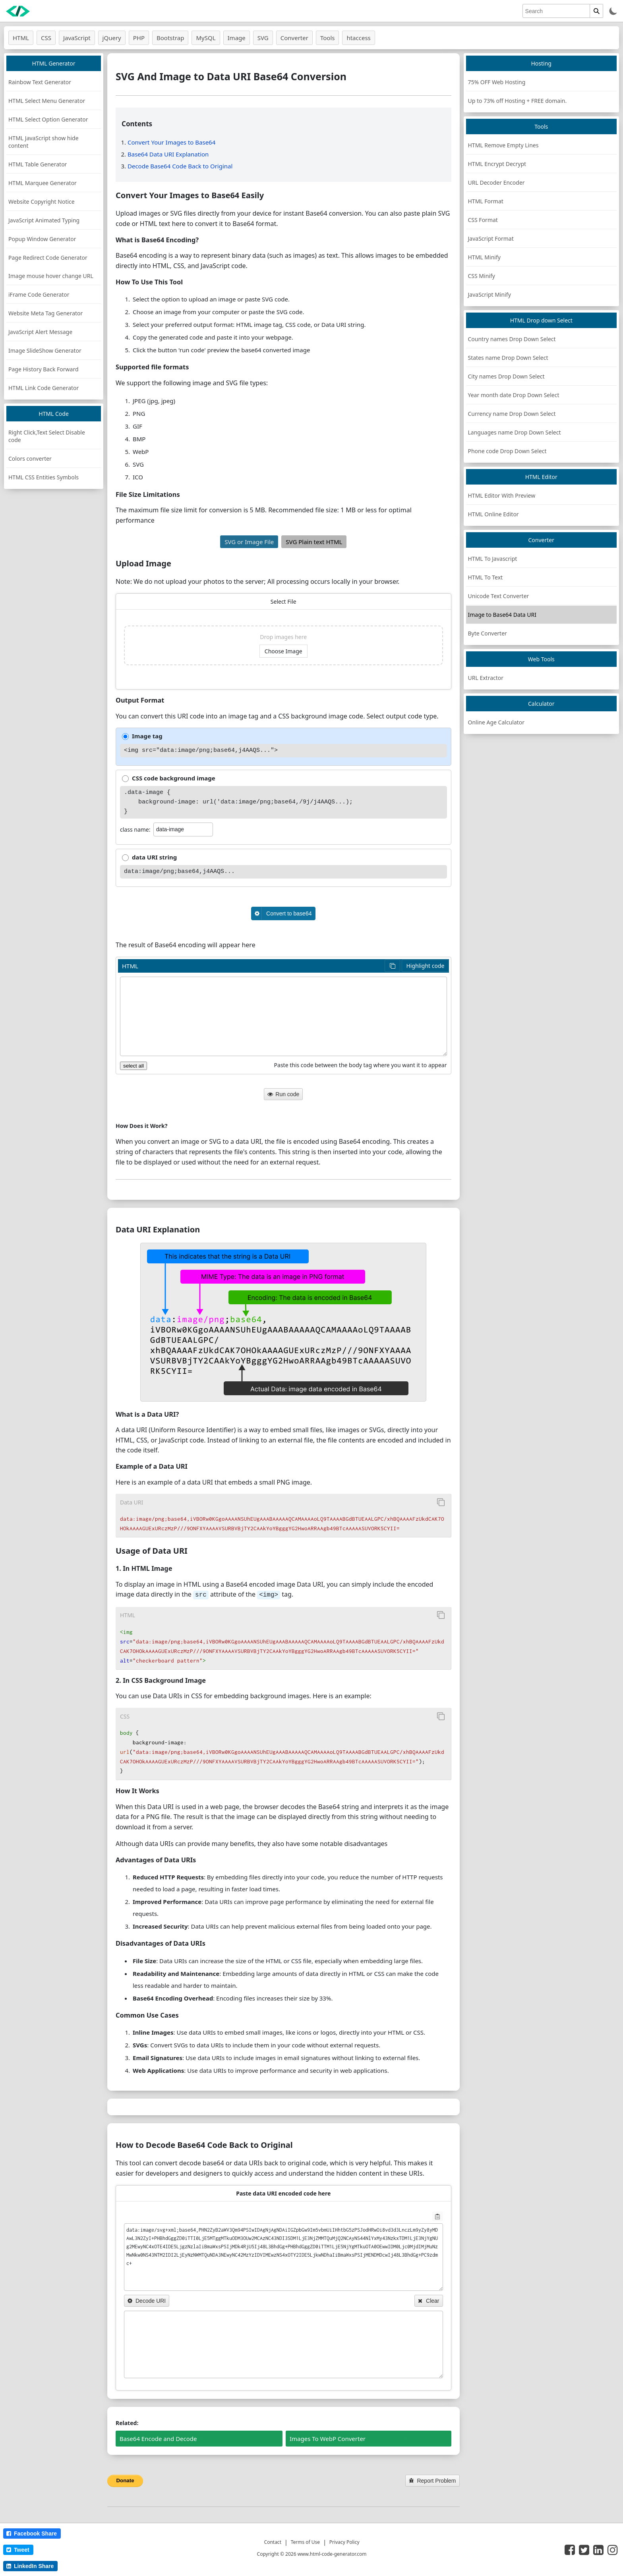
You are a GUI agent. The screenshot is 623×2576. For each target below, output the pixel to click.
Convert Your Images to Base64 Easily (190, 195)
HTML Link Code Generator (43, 388)
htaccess (358, 38)
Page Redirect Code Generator (47, 257)
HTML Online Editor (493, 514)
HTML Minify (484, 257)
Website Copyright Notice (41, 201)
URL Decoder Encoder (496, 182)
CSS (46, 38)
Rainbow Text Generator (39, 82)
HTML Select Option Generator (48, 119)
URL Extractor (486, 678)
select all (133, 1066)
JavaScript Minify (489, 294)
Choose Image (283, 651)
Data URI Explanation (158, 1229)
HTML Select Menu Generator (46, 100)
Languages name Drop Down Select (514, 432)
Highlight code (425, 965)
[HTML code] (283, 1016)
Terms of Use (305, 2541)
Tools (327, 38)
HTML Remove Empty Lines (503, 145)
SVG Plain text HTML (314, 542)
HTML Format (485, 201)
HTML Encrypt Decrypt (497, 164)
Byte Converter (487, 633)
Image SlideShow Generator (44, 350)
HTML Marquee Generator (42, 183)
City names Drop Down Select (506, 376)
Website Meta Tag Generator (45, 313)
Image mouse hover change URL (50, 276)
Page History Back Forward (43, 369)
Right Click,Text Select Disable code (46, 436)
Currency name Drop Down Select (512, 413)
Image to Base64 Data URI (502, 614)
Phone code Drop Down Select (507, 451)
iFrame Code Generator (39, 294)
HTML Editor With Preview (502, 495)
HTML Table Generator (37, 164)
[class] (183, 829)
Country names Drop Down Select (512, 339)
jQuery (112, 38)
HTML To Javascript (492, 558)
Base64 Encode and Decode (158, 2438)
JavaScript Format (491, 238)
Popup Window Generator (42, 239)
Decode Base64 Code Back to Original (180, 166)
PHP (139, 38)
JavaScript (77, 38)
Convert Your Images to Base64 (171, 142)
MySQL (205, 38)
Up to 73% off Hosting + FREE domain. (517, 100)
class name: (135, 829)
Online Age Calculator (496, 722)
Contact (272, 2541)
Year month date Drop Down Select (513, 395)
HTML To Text (485, 577)
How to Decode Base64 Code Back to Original (204, 2144)
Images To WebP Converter (328, 2438)
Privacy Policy (344, 2541)
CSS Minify (481, 276)
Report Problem (432, 2480)
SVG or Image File (249, 542)
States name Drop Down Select (508, 357)
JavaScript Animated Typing (43, 220)
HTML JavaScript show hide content (43, 141)
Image (237, 38)
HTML (21, 38)
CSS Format (483, 220)
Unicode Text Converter (498, 596)
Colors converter (30, 458)
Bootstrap (170, 38)
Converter (294, 38)
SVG (263, 38)
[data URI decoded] (283, 2343)
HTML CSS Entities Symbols (43, 477)
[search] (556, 11)
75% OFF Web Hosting (497, 82)
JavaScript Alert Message (40, 332)
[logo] (18, 11)
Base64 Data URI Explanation (168, 154)
